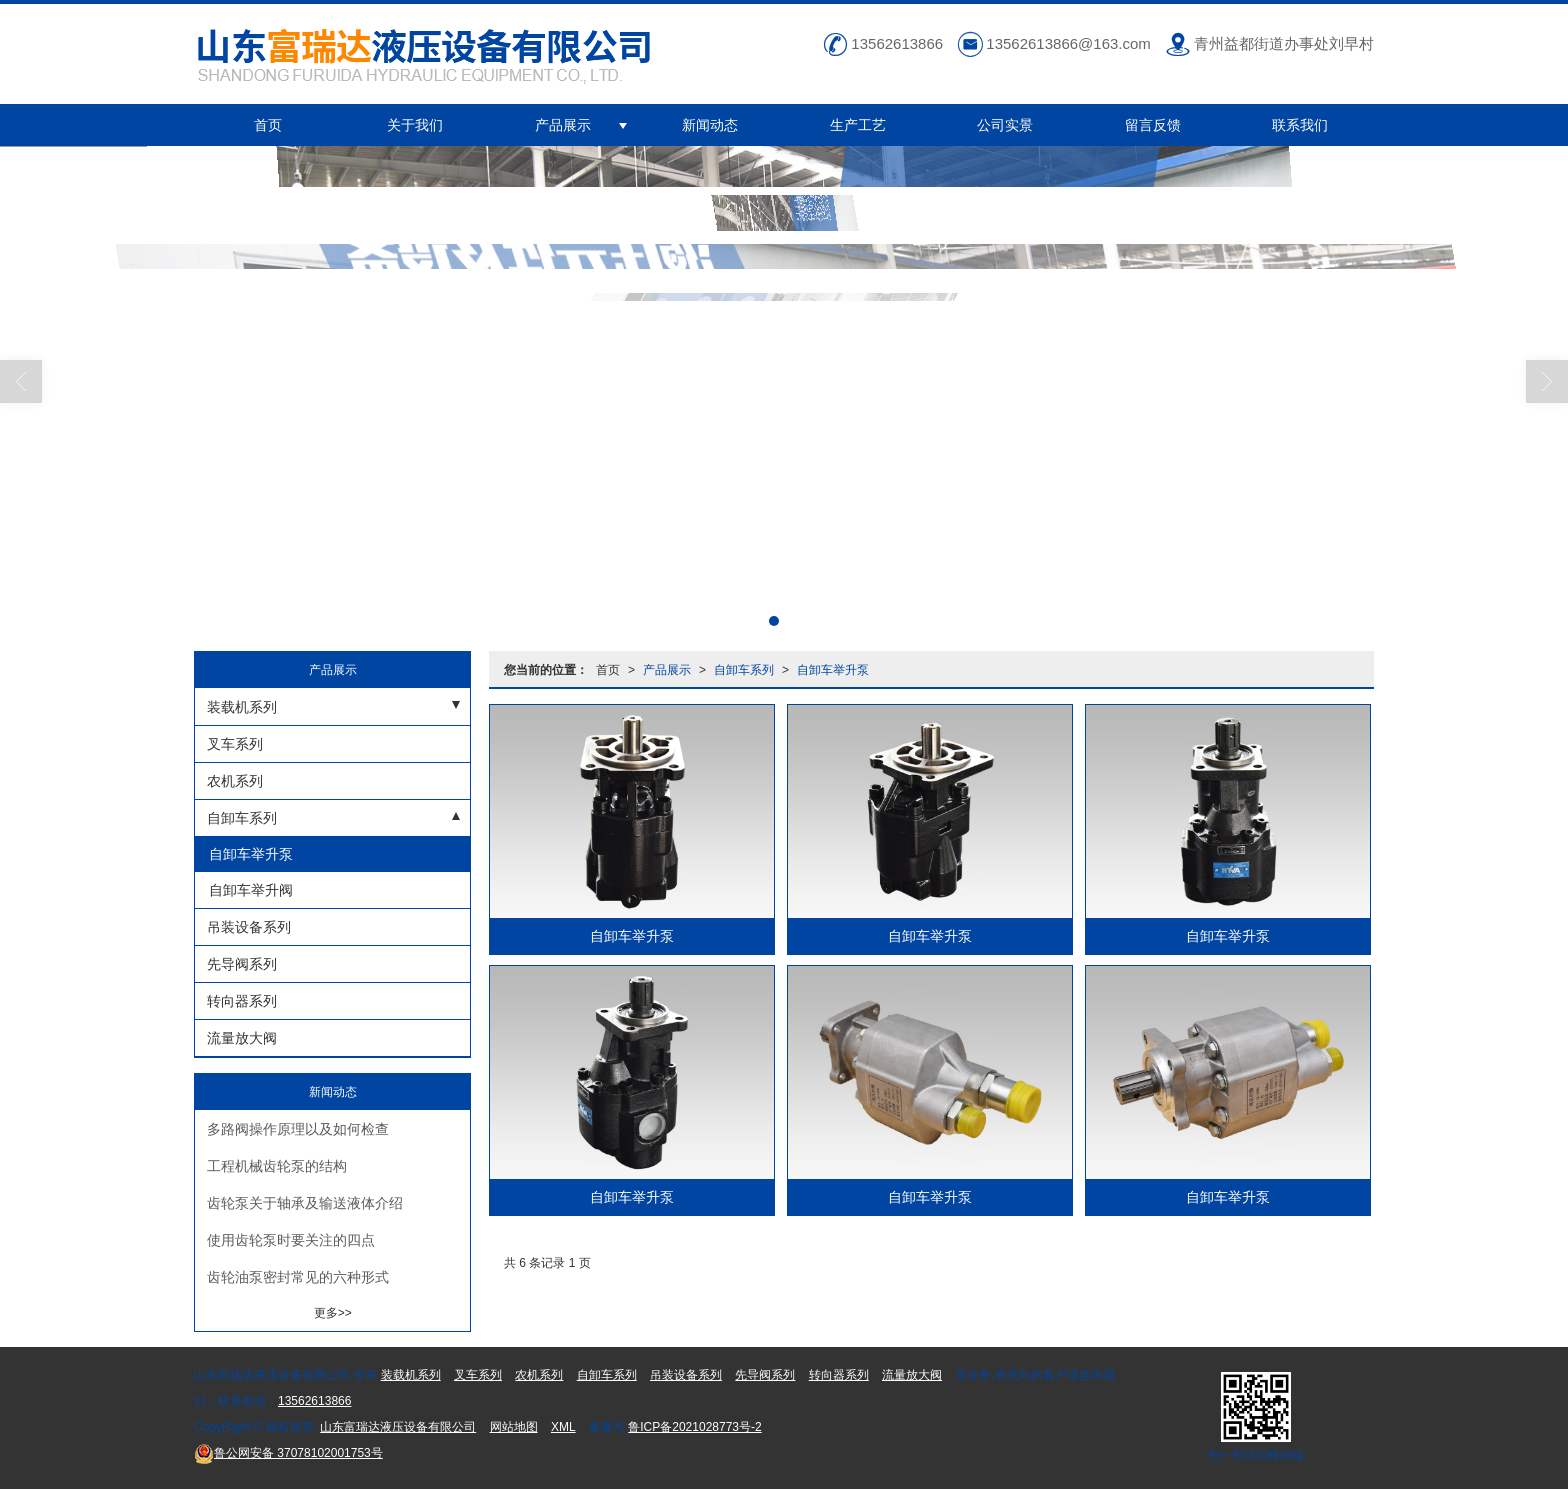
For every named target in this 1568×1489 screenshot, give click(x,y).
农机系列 (235, 781)
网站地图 (514, 1427)
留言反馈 (1153, 125)
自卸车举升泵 (833, 670)
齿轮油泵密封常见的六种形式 (298, 1277)
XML (563, 1427)
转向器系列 (242, 1001)
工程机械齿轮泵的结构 (277, 1166)
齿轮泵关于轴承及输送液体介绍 (305, 1203)
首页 (268, 125)
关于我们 (415, 125)
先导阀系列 (242, 964)
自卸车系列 (744, 670)
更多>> (333, 1313)
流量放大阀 (242, 1038)
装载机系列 (242, 707)
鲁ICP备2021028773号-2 (694, 1427)
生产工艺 (858, 125)
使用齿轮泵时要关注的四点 (291, 1240)
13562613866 (314, 1401)
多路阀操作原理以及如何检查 (298, 1129)
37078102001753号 (288, 1453)
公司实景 (1005, 125)
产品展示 (563, 125)
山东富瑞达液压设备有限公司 (398, 1427)
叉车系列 (235, 744)
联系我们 (1300, 125)
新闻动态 (710, 125)
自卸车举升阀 (249, 890)
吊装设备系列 (249, 927)
